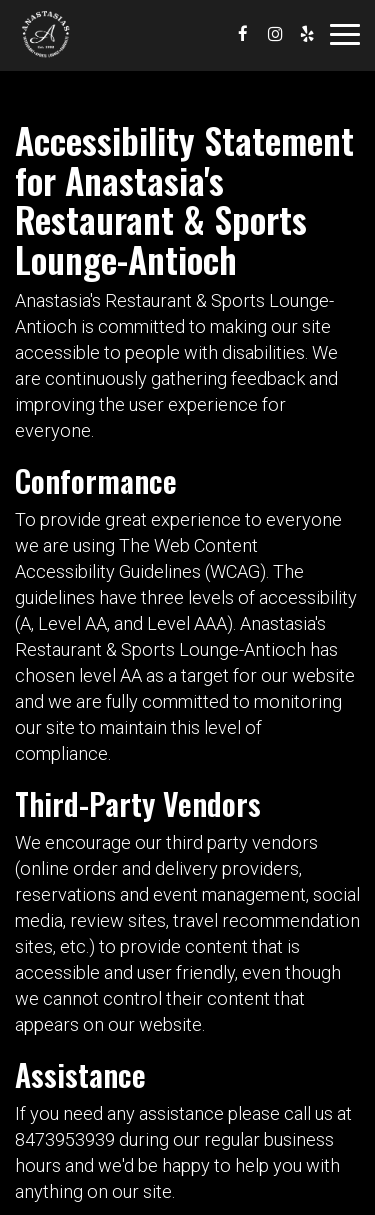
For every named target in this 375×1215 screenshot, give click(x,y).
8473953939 (65, 1139)
